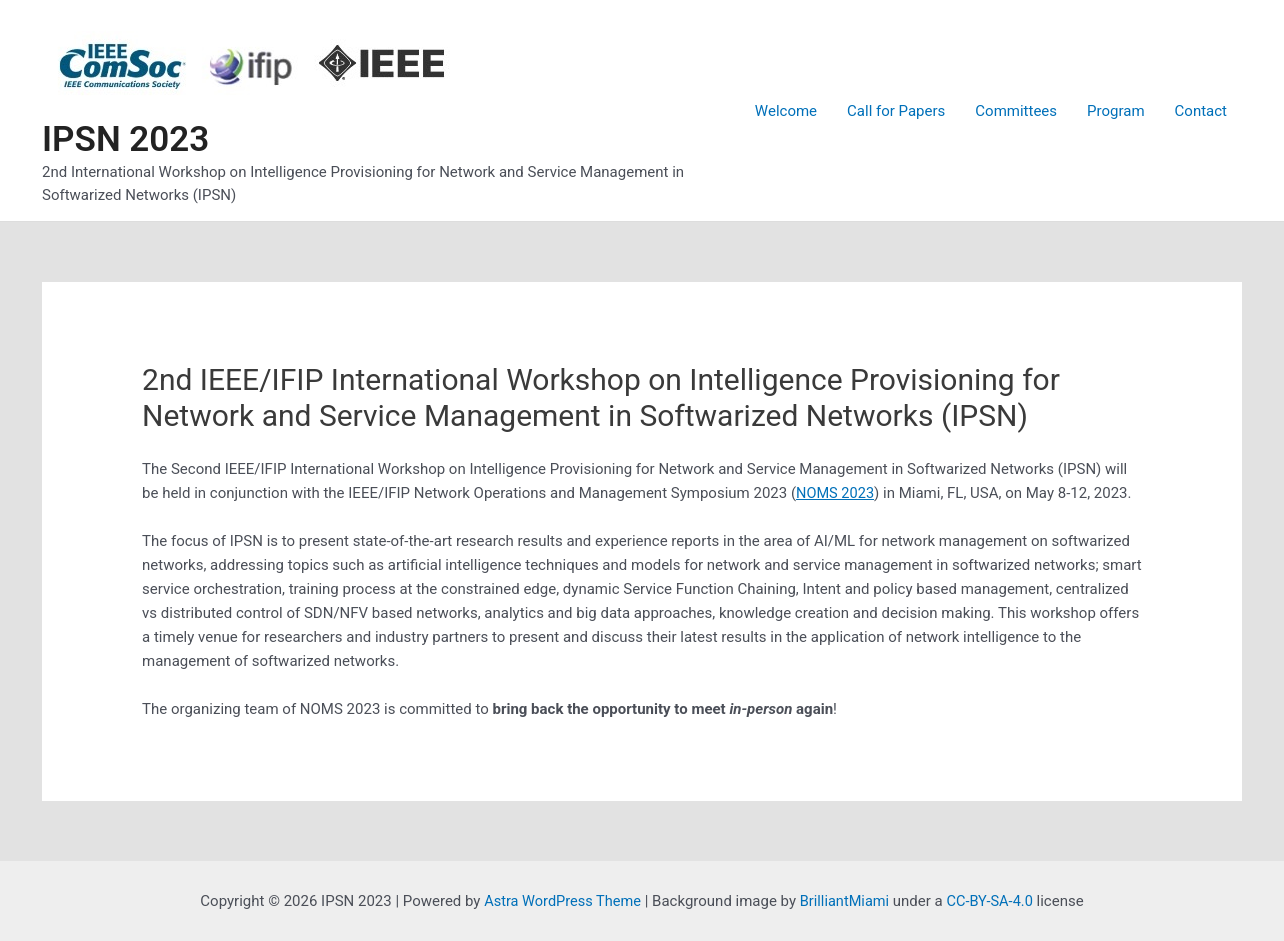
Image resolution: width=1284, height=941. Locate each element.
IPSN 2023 (125, 139)
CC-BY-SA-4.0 (993, 901)
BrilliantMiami (846, 901)
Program (1115, 111)
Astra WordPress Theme (560, 901)
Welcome (786, 111)
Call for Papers (896, 111)
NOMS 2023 (836, 493)
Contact (1201, 111)
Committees (1016, 111)
